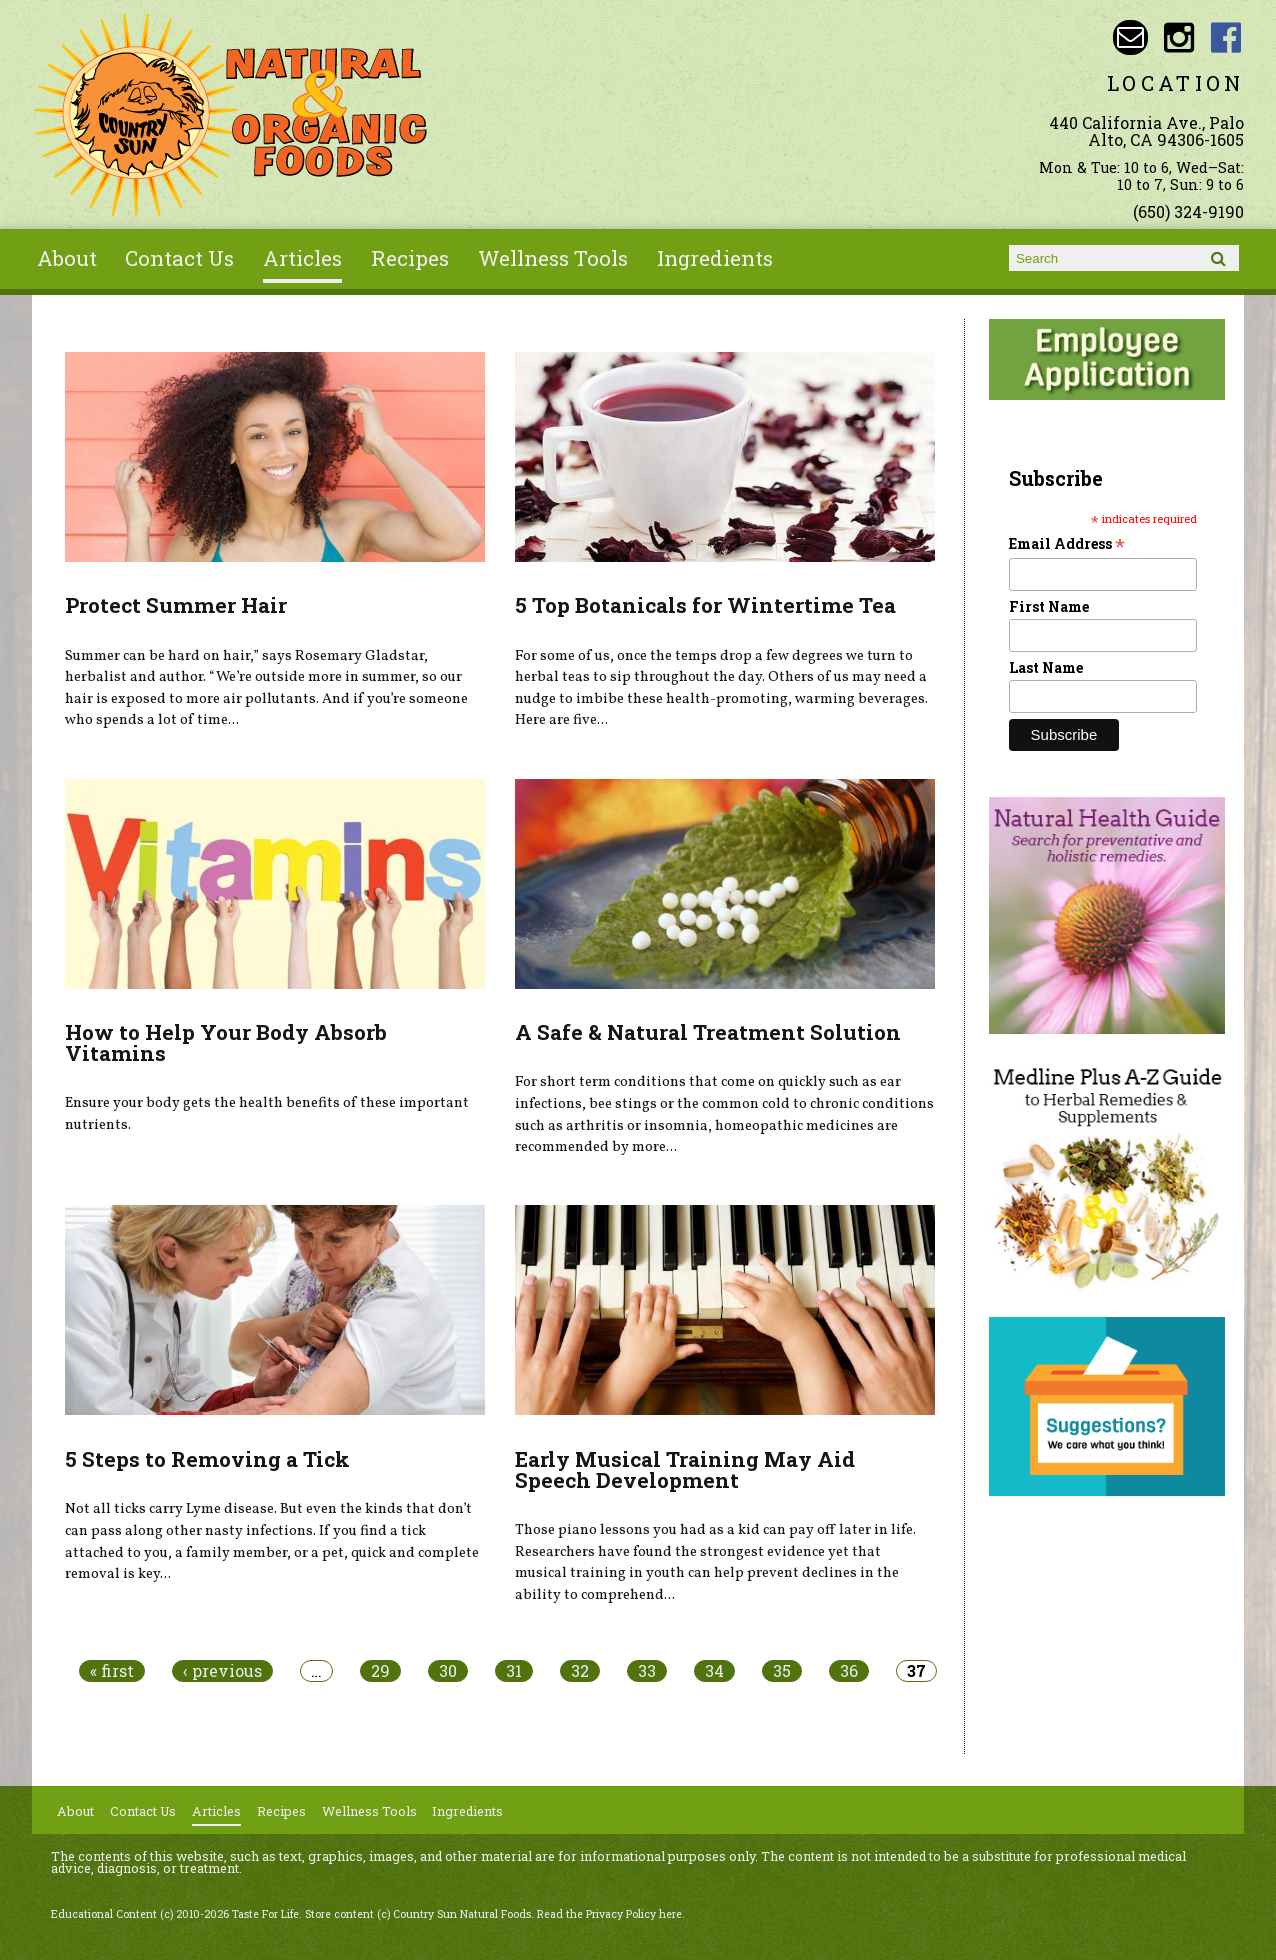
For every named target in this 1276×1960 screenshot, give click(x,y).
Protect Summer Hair (176, 605)
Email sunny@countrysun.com (1130, 37)
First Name (1049, 606)
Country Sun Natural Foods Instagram (1178, 37)
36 (849, 1671)
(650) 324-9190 (1188, 211)
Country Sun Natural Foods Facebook (1226, 37)
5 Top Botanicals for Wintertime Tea (705, 605)
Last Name (1046, 667)
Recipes (410, 258)
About (67, 258)
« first (112, 1671)
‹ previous (222, 1671)
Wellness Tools (553, 258)
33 (647, 1671)
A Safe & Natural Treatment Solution (708, 1032)
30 (448, 1671)
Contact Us (179, 258)
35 (782, 1671)
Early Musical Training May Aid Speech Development (685, 1469)
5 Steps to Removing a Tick (207, 1459)
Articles (302, 258)
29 (380, 1671)
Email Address (1067, 543)
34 (714, 1671)
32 (580, 1671)
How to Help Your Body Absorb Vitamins (226, 1042)
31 (514, 1671)
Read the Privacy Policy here (609, 1914)
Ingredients (715, 258)
